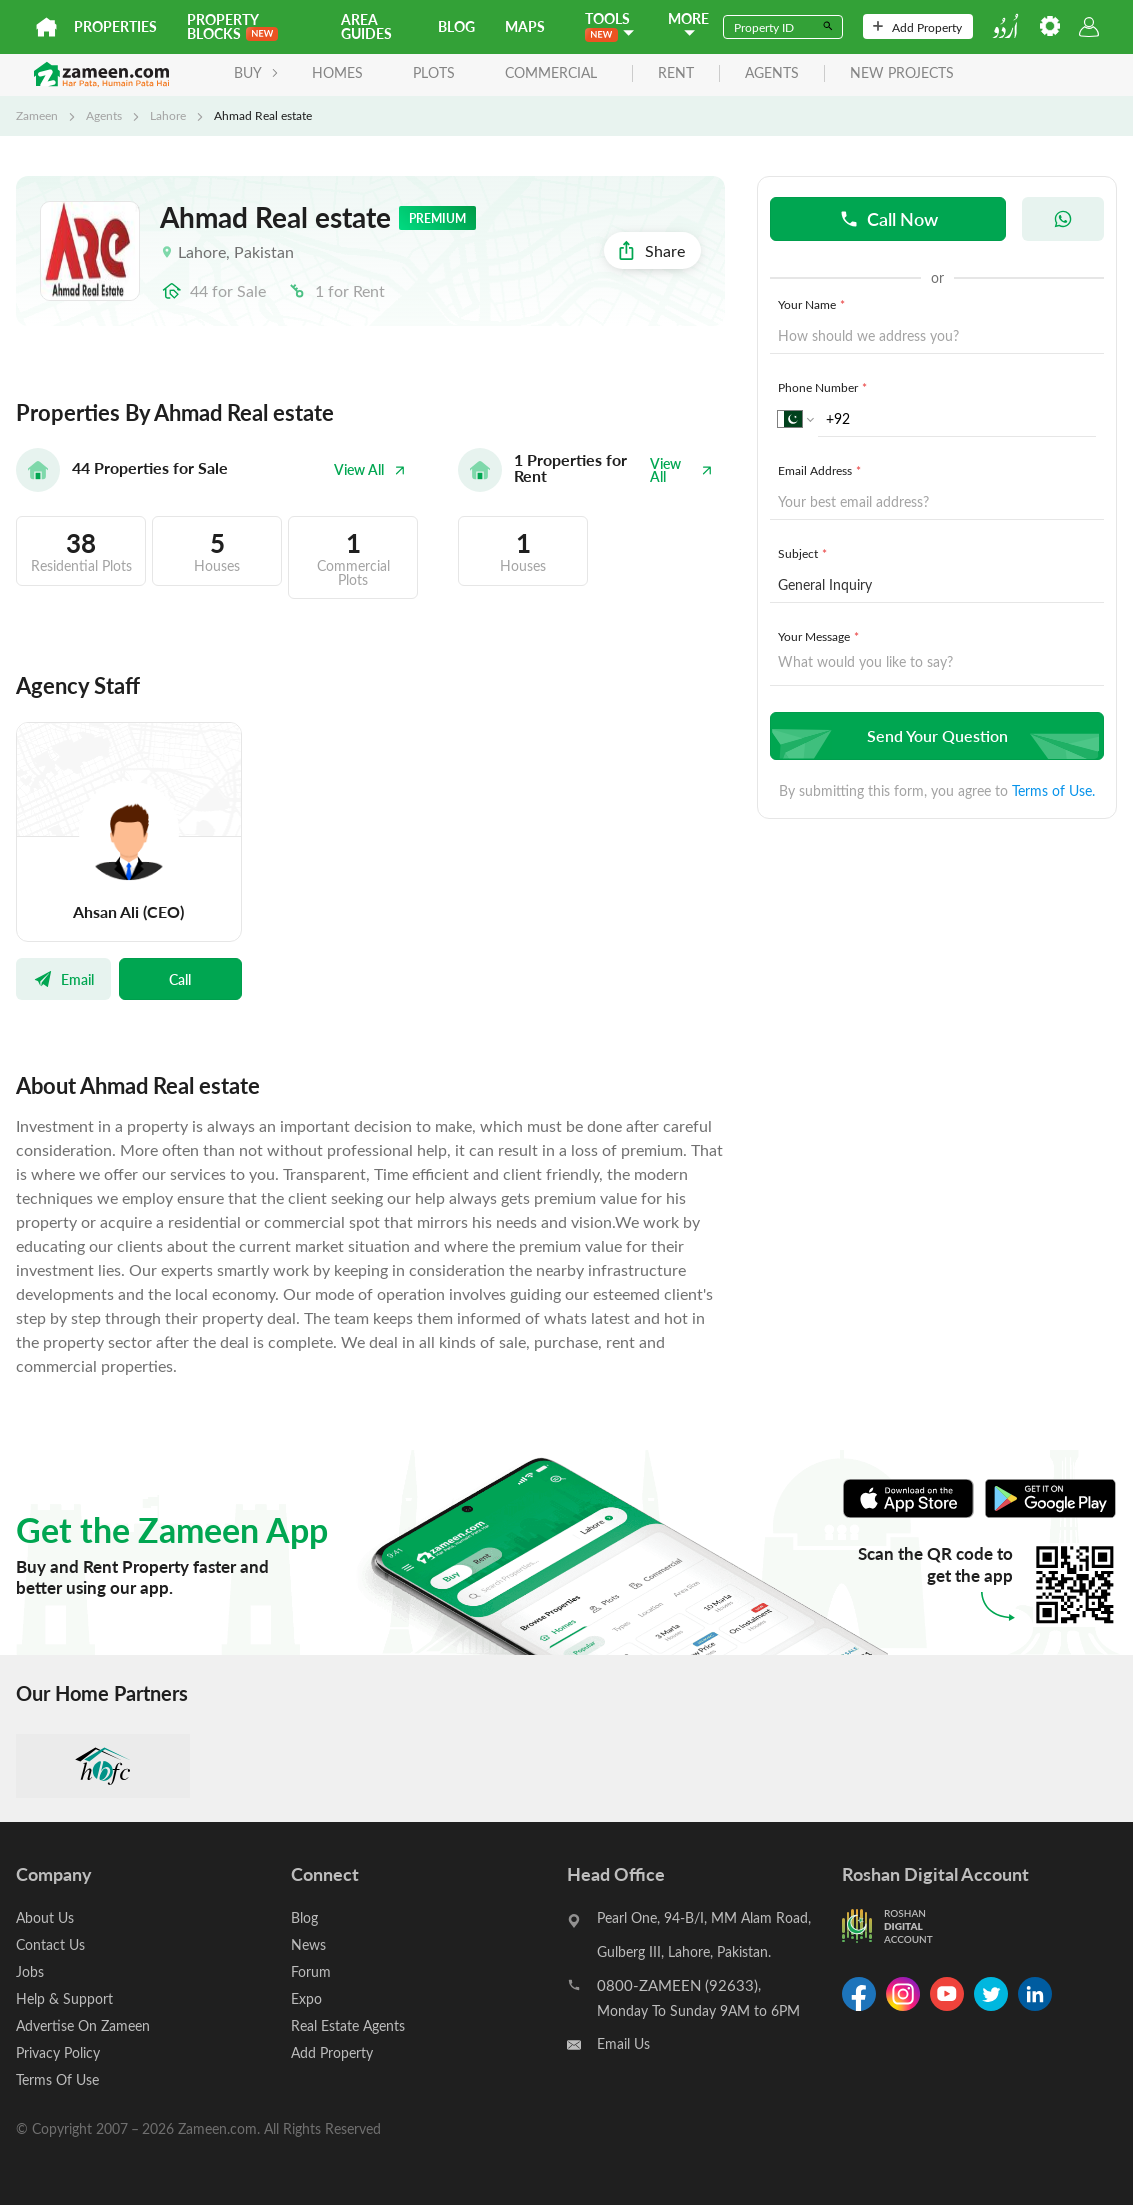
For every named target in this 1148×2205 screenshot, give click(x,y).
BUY (256, 72)
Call (180, 979)
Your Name (813, 304)
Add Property (917, 27)
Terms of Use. (1053, 790)
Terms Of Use (57, 2079)
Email (63, 979)
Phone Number (824, 387)
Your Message (820, 636)
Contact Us (50, 1944)
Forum (311, 1971)
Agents (104, 115)
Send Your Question (934, 735)
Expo (306, 1998)
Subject (804, 553)
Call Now (888, 218)
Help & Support (64, 1998)
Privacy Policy (58, 2052)
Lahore (168, 115)
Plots (434, 72)
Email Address (821, 470)
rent (676, 73)
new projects (902, 73)
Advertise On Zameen (83, 2025)
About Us (45, 1917)
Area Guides (366, 26)
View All (370, 469)
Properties (115, 26)
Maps (525, 26)
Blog (456, 26)
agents (772, 73)
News (308, 1944)
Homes (337, 72)
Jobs (30, 1971)
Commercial (551, 72)
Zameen (37, 115)
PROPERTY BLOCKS (232, 26)
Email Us (623, 2043)
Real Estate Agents (348, 2025)
